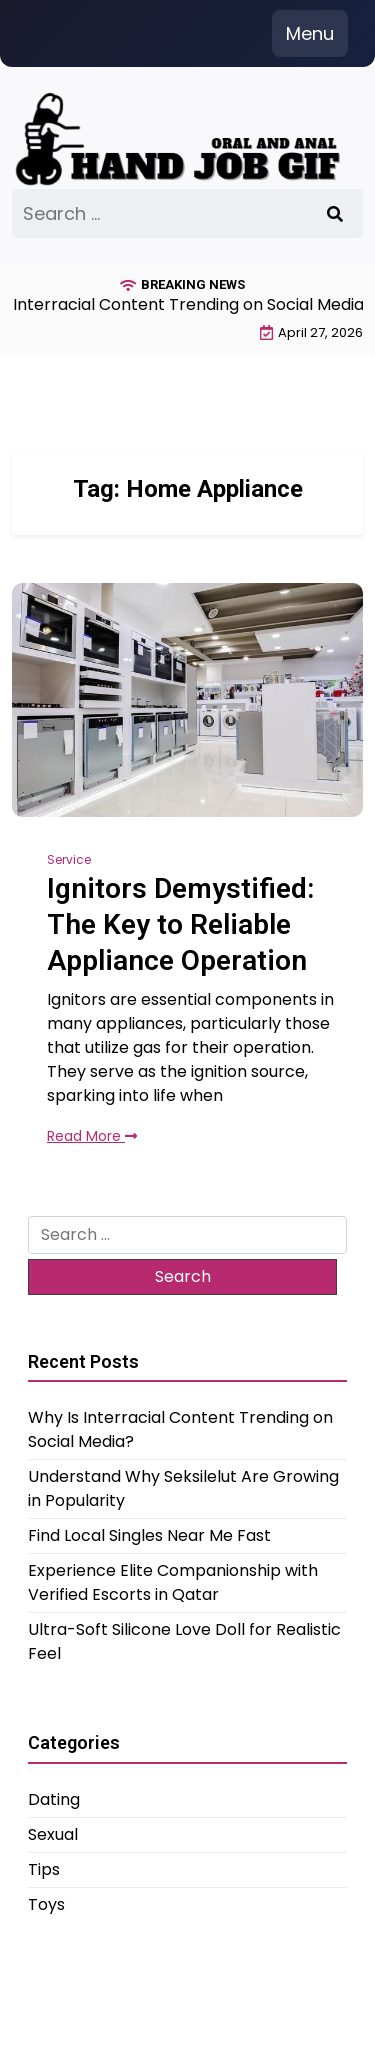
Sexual (53, 1834)
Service (69, 859)
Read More (92, 1136)
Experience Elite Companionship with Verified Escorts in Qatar (173, 1582)
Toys (46, 1904)
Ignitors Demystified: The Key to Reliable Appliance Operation (180, 925)
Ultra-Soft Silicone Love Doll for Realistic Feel (184, 1641)
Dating (54, 1799)
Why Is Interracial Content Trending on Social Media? (180, 1429)
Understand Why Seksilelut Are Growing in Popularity (183, 1488)
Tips (44, 1869)
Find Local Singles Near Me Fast (149, 1535)
